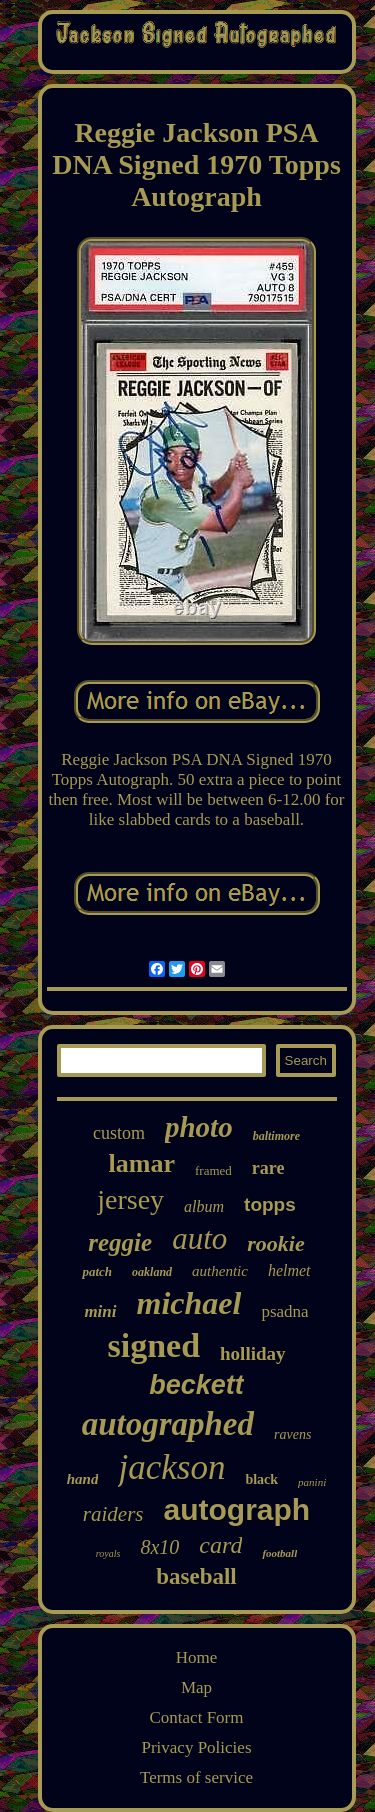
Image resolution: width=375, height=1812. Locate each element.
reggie (120, 1242)
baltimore (276, 1136)
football (279, 1553)
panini (312, 1482)
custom (119, 1133)
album (204, 1206)
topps (270, 1204)
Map (196, 1687)
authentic (220, 1271)
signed (153, 1345)
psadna (284, 1311)
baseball (196, 1576)
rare (268, 1168)
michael (189, 1303)
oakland (152, 1272)
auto (199, 1238)
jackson (171, 1467)
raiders (113, 1514)
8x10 (159, 1547)
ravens (292, 1434)
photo (199, 1127)
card (220, 1545)
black (261, 1479)
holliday (252, 1353)
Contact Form (197, 1717)
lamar (142, 1163)
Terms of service (196, 1777)
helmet (289, 1270)
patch (97, 1271)
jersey (130, 1199)
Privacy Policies (196, 1747)
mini (100, 1311)
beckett (196, 1385)
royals (108, 1553)
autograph (237, 1509)
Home (197, 1657)
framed (213, 1170)
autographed (168, 1424)
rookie (275, 1243)
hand (83, 1479)
